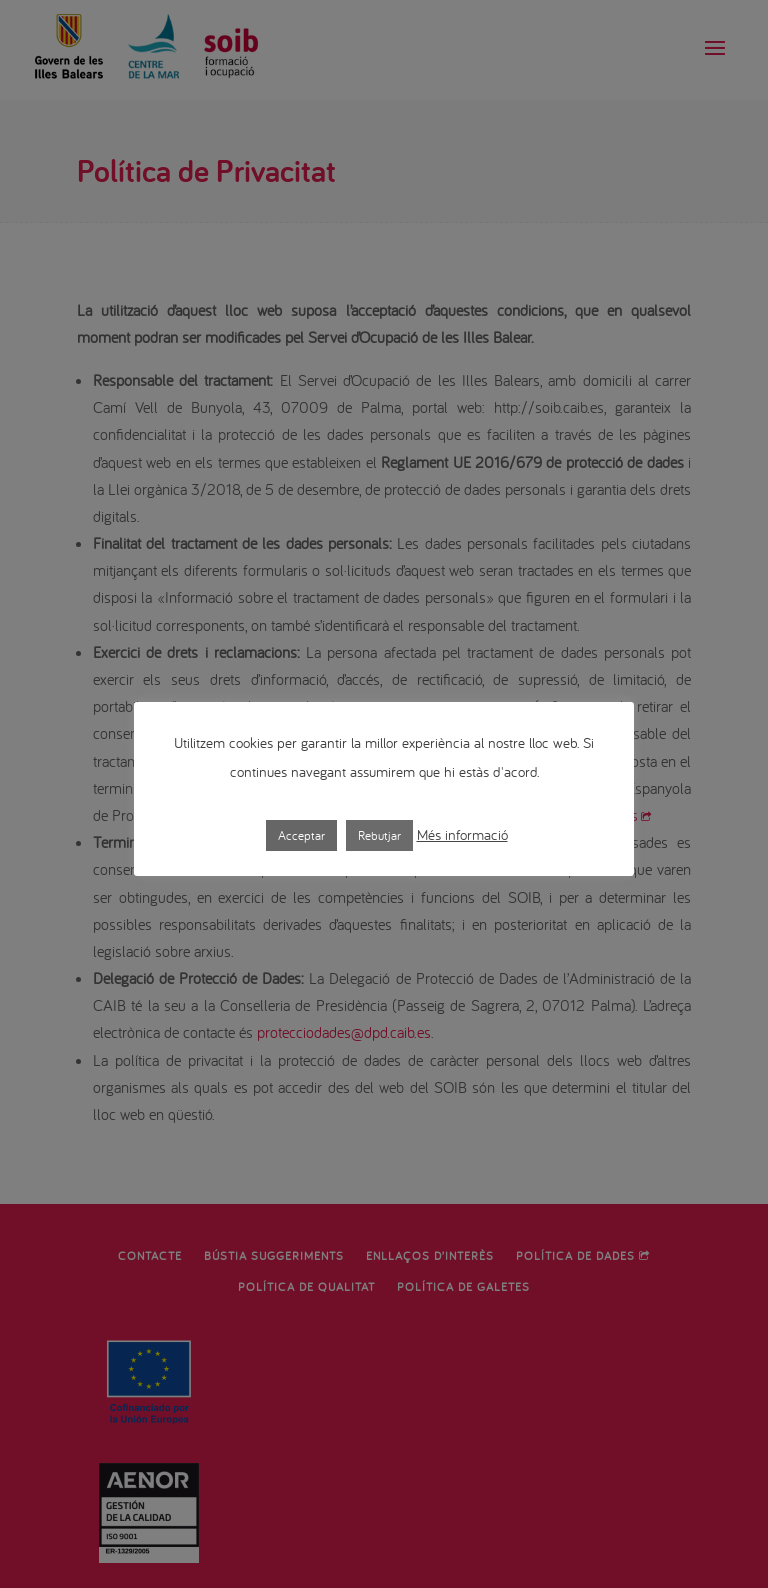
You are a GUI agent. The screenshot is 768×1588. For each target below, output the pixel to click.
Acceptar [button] (301, 835)
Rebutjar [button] (379, 835)
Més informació (462, 834)
